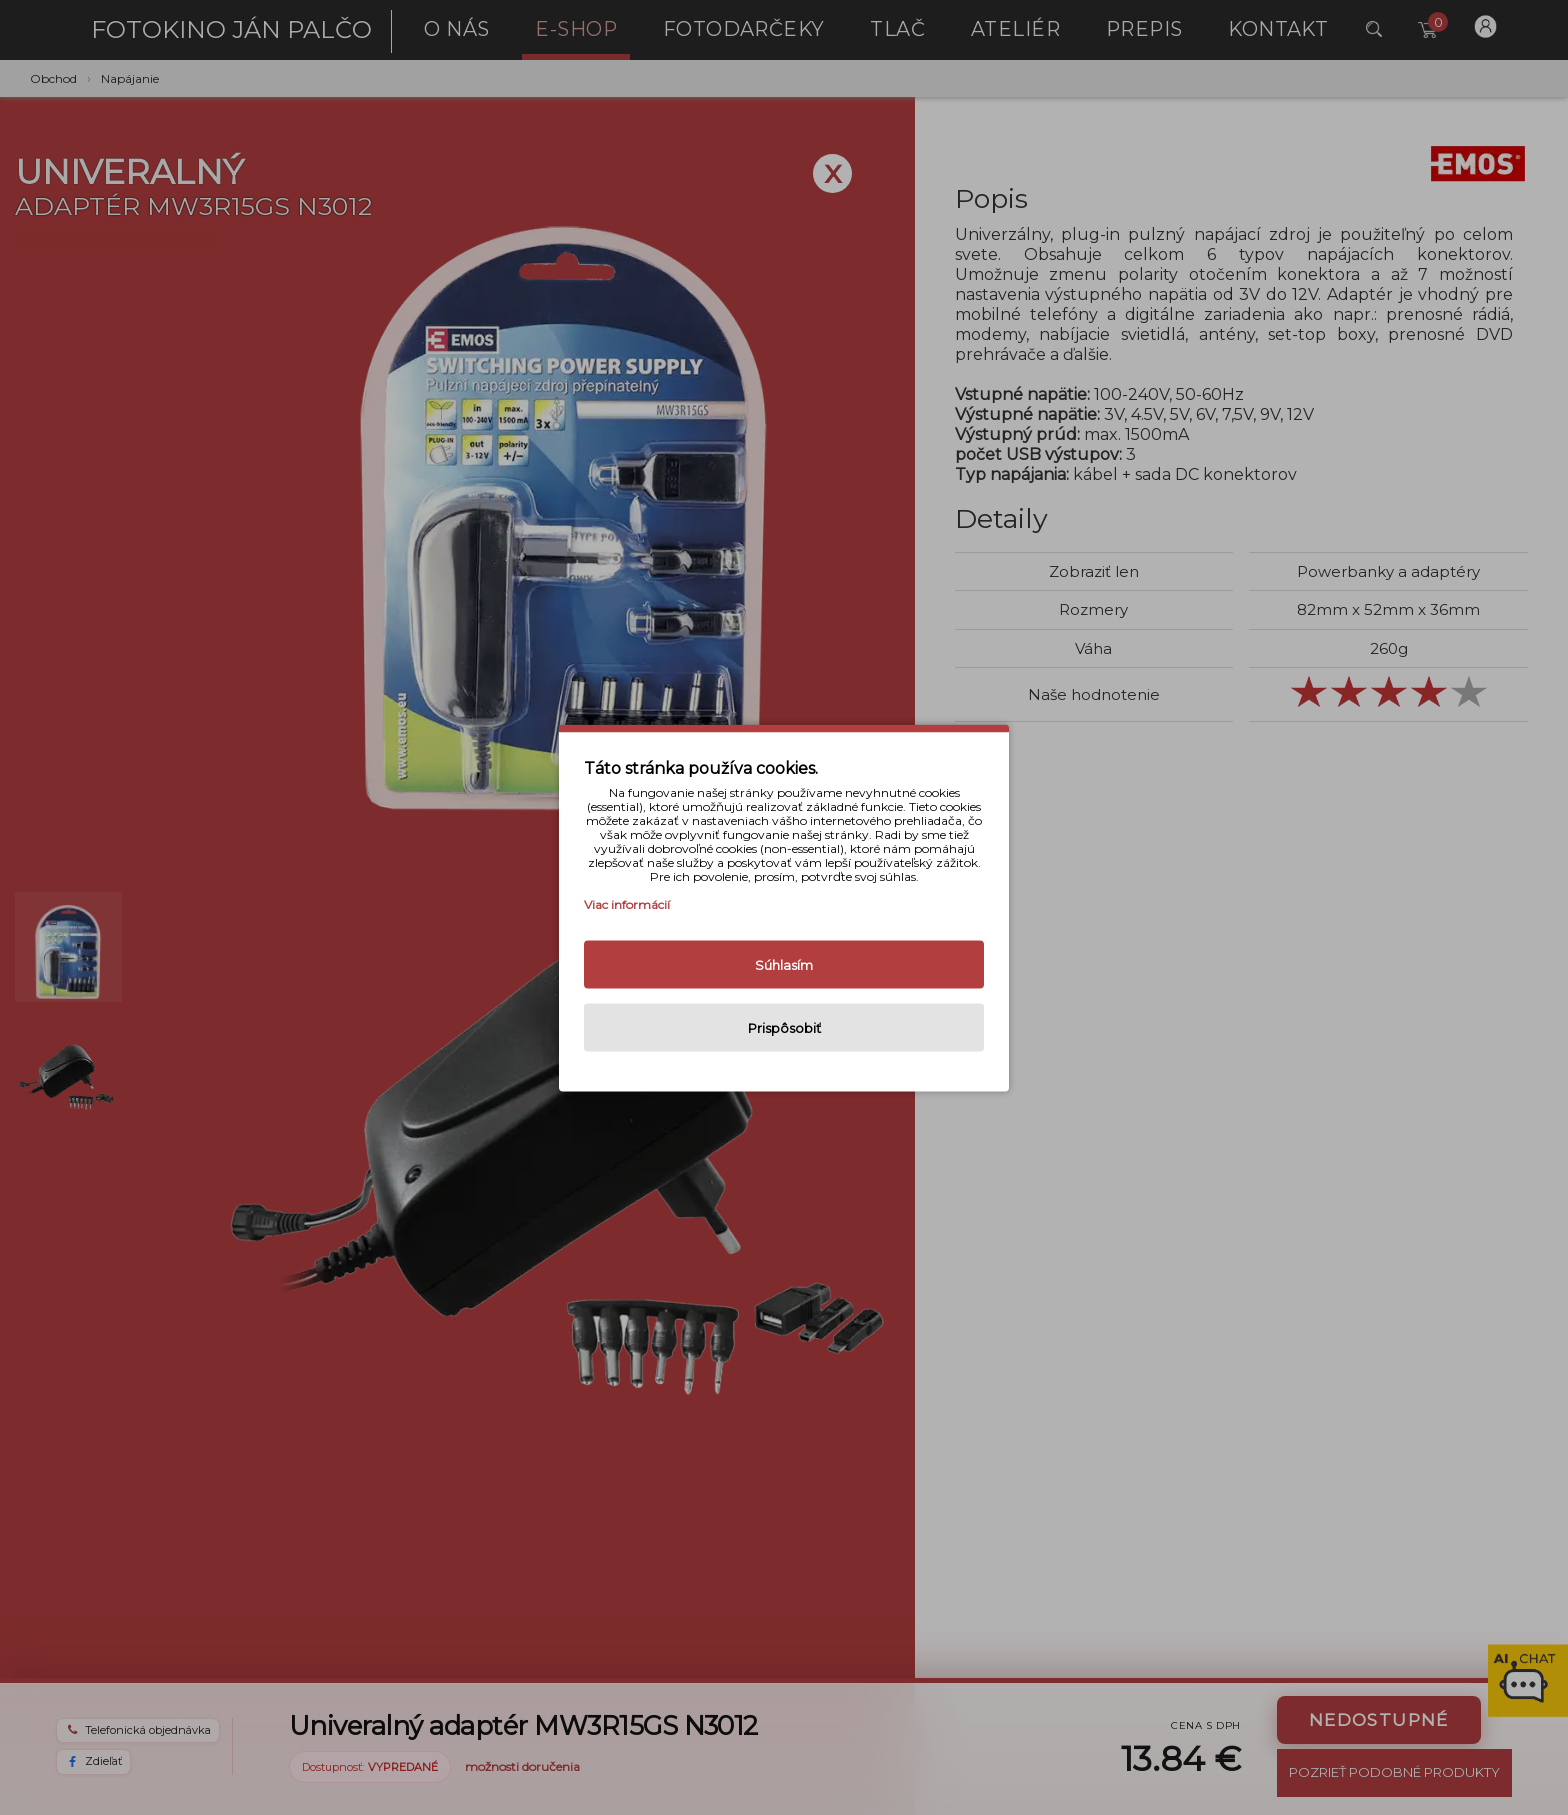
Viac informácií (627, 903)
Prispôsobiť (784, 1027)
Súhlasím (784, 964)
